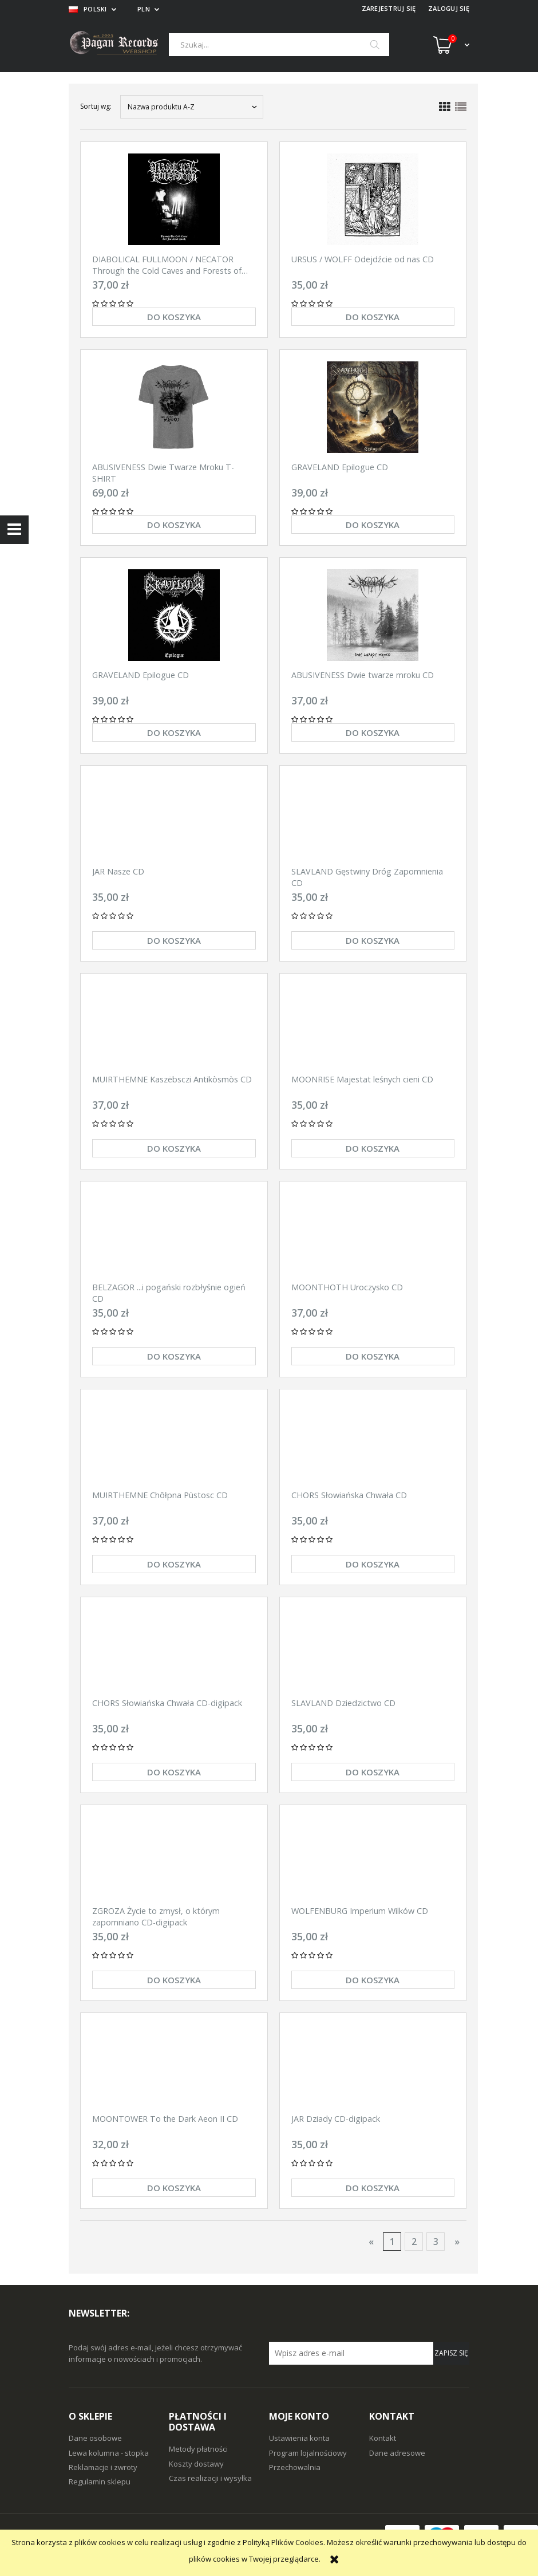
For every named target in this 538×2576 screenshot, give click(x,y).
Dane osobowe (95, 2438)
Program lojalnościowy (308, 2453)
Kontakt (382, 2438)
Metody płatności (198, 2449)
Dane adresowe (397, 2453)
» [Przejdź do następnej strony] (457, 2241)
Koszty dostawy (196, 2464)
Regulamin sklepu (99, 2481)
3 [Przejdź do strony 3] (435, 2241)
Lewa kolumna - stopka (109, 2453)
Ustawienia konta (299, 2438)
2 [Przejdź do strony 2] (414, 2241)
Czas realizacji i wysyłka (210, 2478)
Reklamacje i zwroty (103, 2467)
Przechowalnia (295, 2467)
